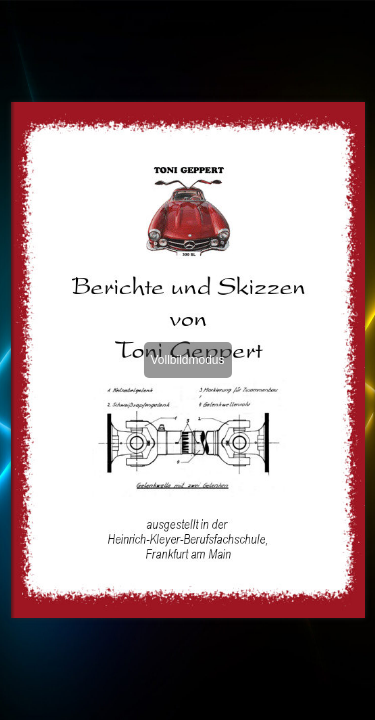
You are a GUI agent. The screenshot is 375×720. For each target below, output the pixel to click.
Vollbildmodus (187, 360)
